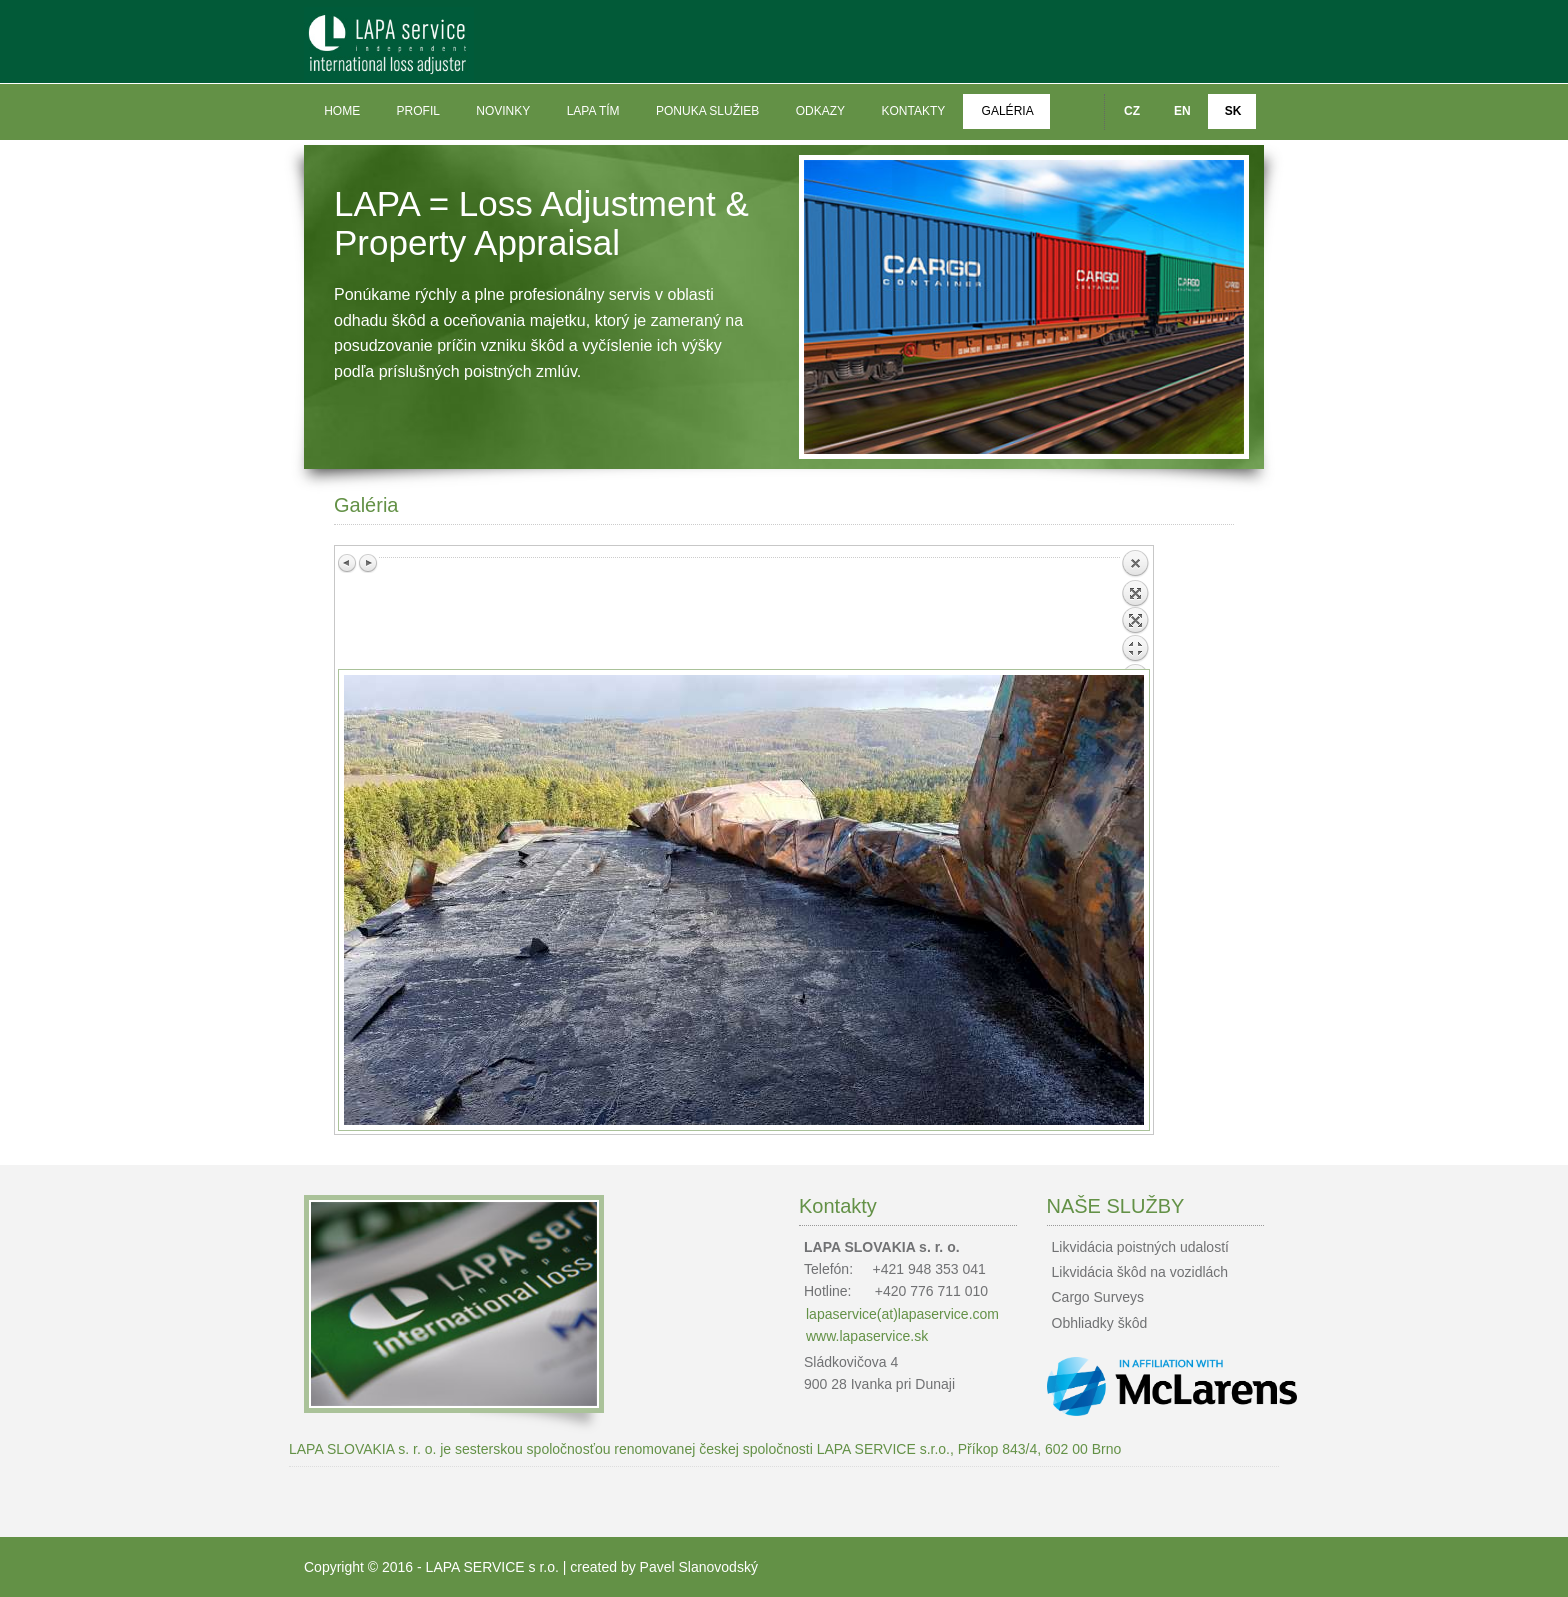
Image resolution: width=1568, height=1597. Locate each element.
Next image (368, 563)
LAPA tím (593, 111)
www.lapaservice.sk (867, 1336)
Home (342, 111)
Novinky (503, 111)
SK (1233, 111)
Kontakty (913, 111)
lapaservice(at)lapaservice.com (902, 1314)
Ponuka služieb (707, 111)
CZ (1132, 111)
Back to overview (1135, 609)
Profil (418, 111)
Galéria (1008, 111)
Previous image (348, 563)
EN (1182, 111)
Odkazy (820, 111)
